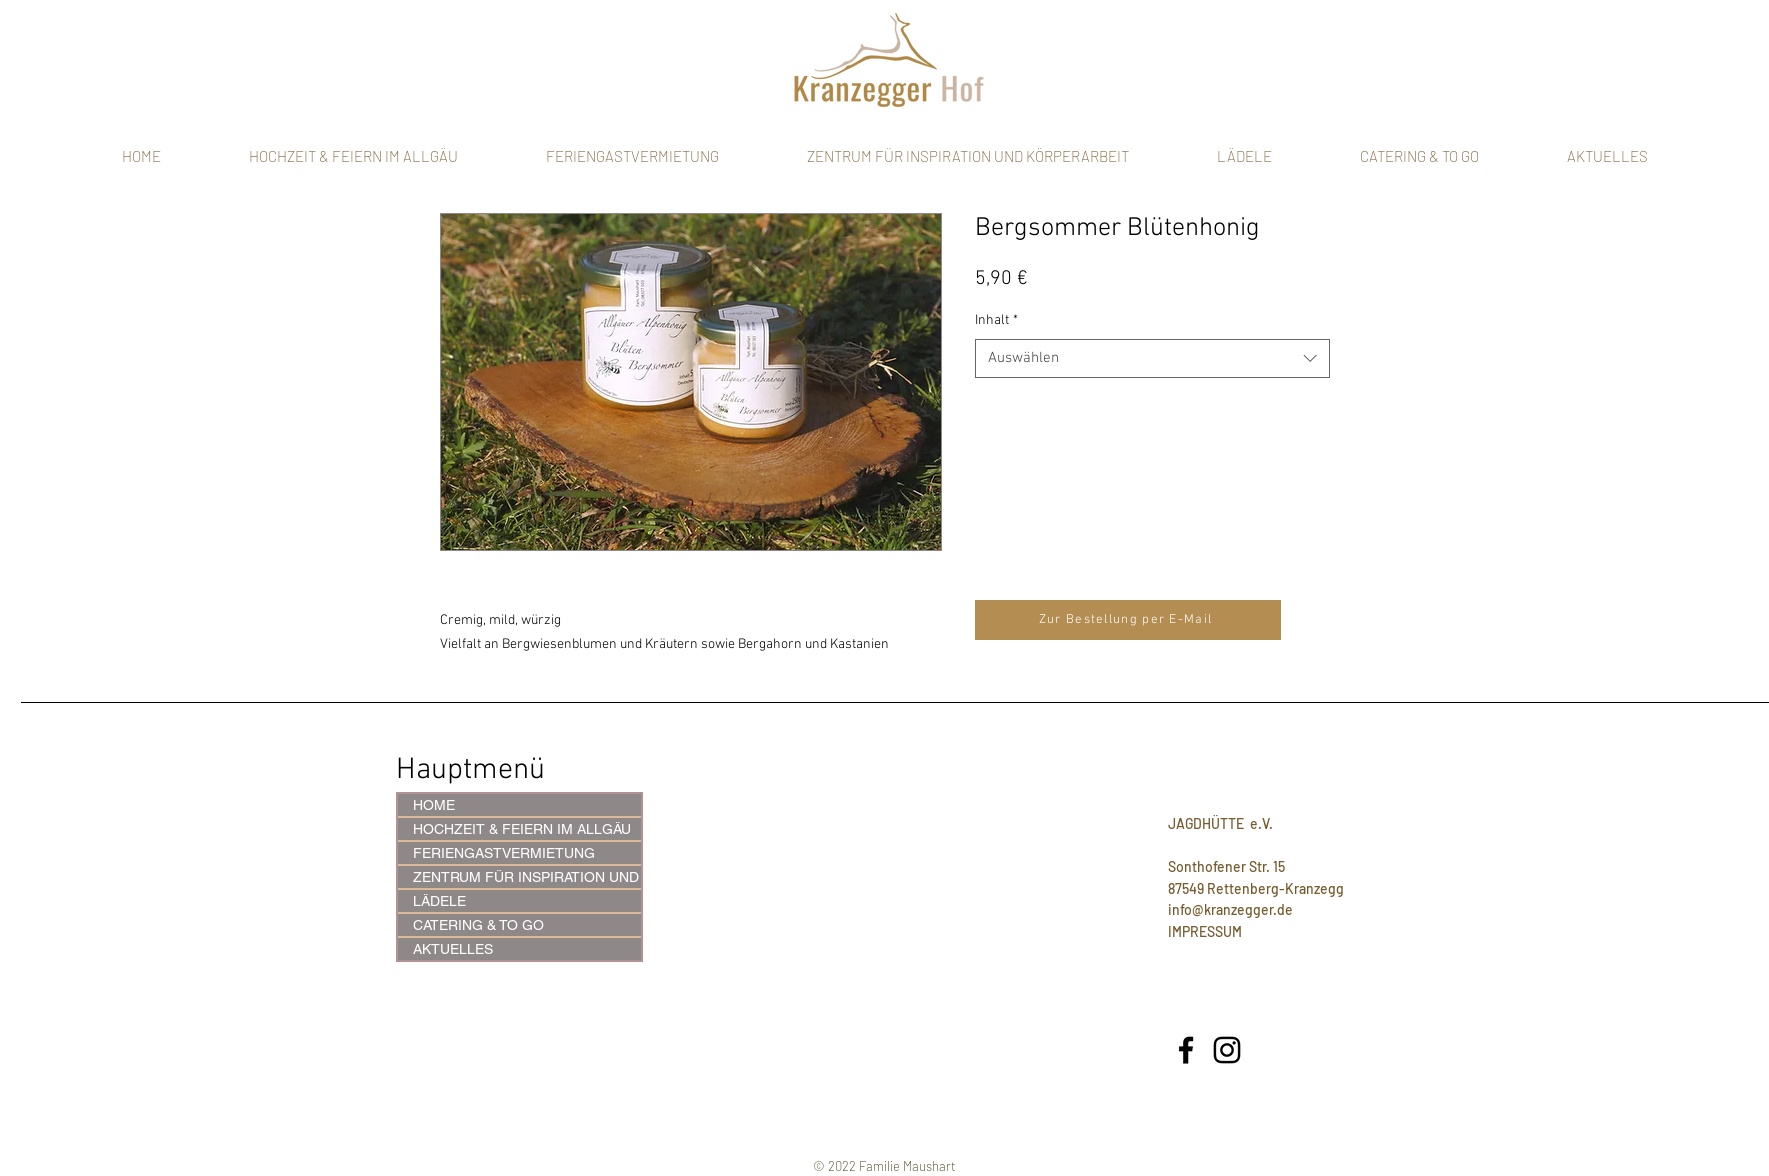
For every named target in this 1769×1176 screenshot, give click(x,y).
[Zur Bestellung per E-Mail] (1128, 620)
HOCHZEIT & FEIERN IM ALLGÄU (522, 829)
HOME (434, 805)
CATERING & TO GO (478, 925)
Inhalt (996, 320)
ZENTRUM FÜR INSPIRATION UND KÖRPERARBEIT (527, 877)
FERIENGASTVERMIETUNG (504, 853)
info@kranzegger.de (1230, 909)
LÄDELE (439, 901)
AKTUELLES (453, 949)
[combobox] (1152, 358)
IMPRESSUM (1205, 931)
